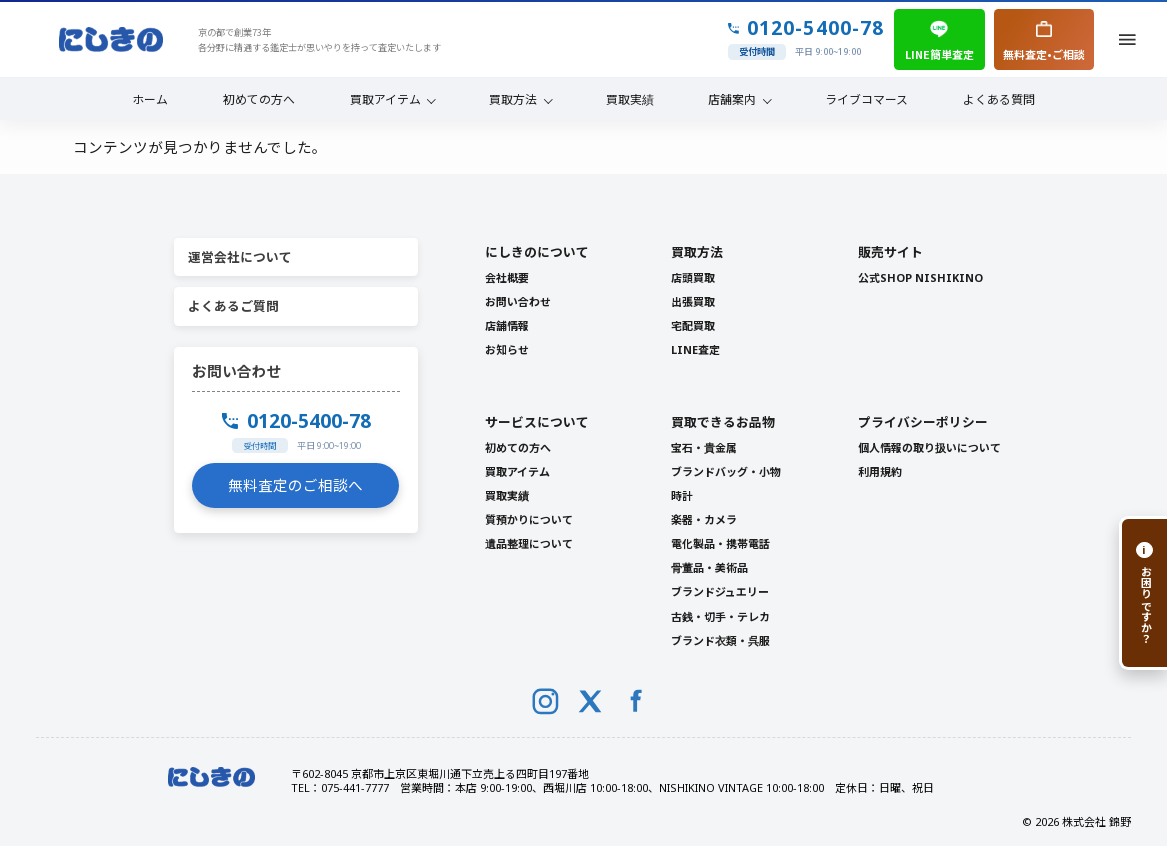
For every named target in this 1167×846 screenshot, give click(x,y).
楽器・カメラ (704, 519)
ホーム (150, 98)
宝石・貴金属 (704, 447)
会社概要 (507, 277)
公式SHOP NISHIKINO (920, 277)
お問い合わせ (518, 301)
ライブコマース (866, 98)
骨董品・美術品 (709, 567)
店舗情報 (507, 325)
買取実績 (630, 98)
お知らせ (507, 349)
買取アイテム (385, 98)
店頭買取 (693, 277)
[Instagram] (545, 701)
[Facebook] (636, 701)
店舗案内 (732, 98)
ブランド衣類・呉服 (720, 640)
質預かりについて (529, 519)
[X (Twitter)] (590, 701)
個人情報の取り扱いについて (929, 447)
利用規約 (880, 471)
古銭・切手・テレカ (720, 616)
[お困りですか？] (1143, 593)
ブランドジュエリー (720, 591)
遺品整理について (529, 543)
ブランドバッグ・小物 (726, 471)
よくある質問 (999, 98)
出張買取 (693, 301)
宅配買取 (693, 325)
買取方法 (513, 98)
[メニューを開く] (1128, 40)
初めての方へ (259, 98)
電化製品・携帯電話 (720, 543)
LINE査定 (695, 349)
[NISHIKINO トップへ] (111, 39)
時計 (682, 495)
